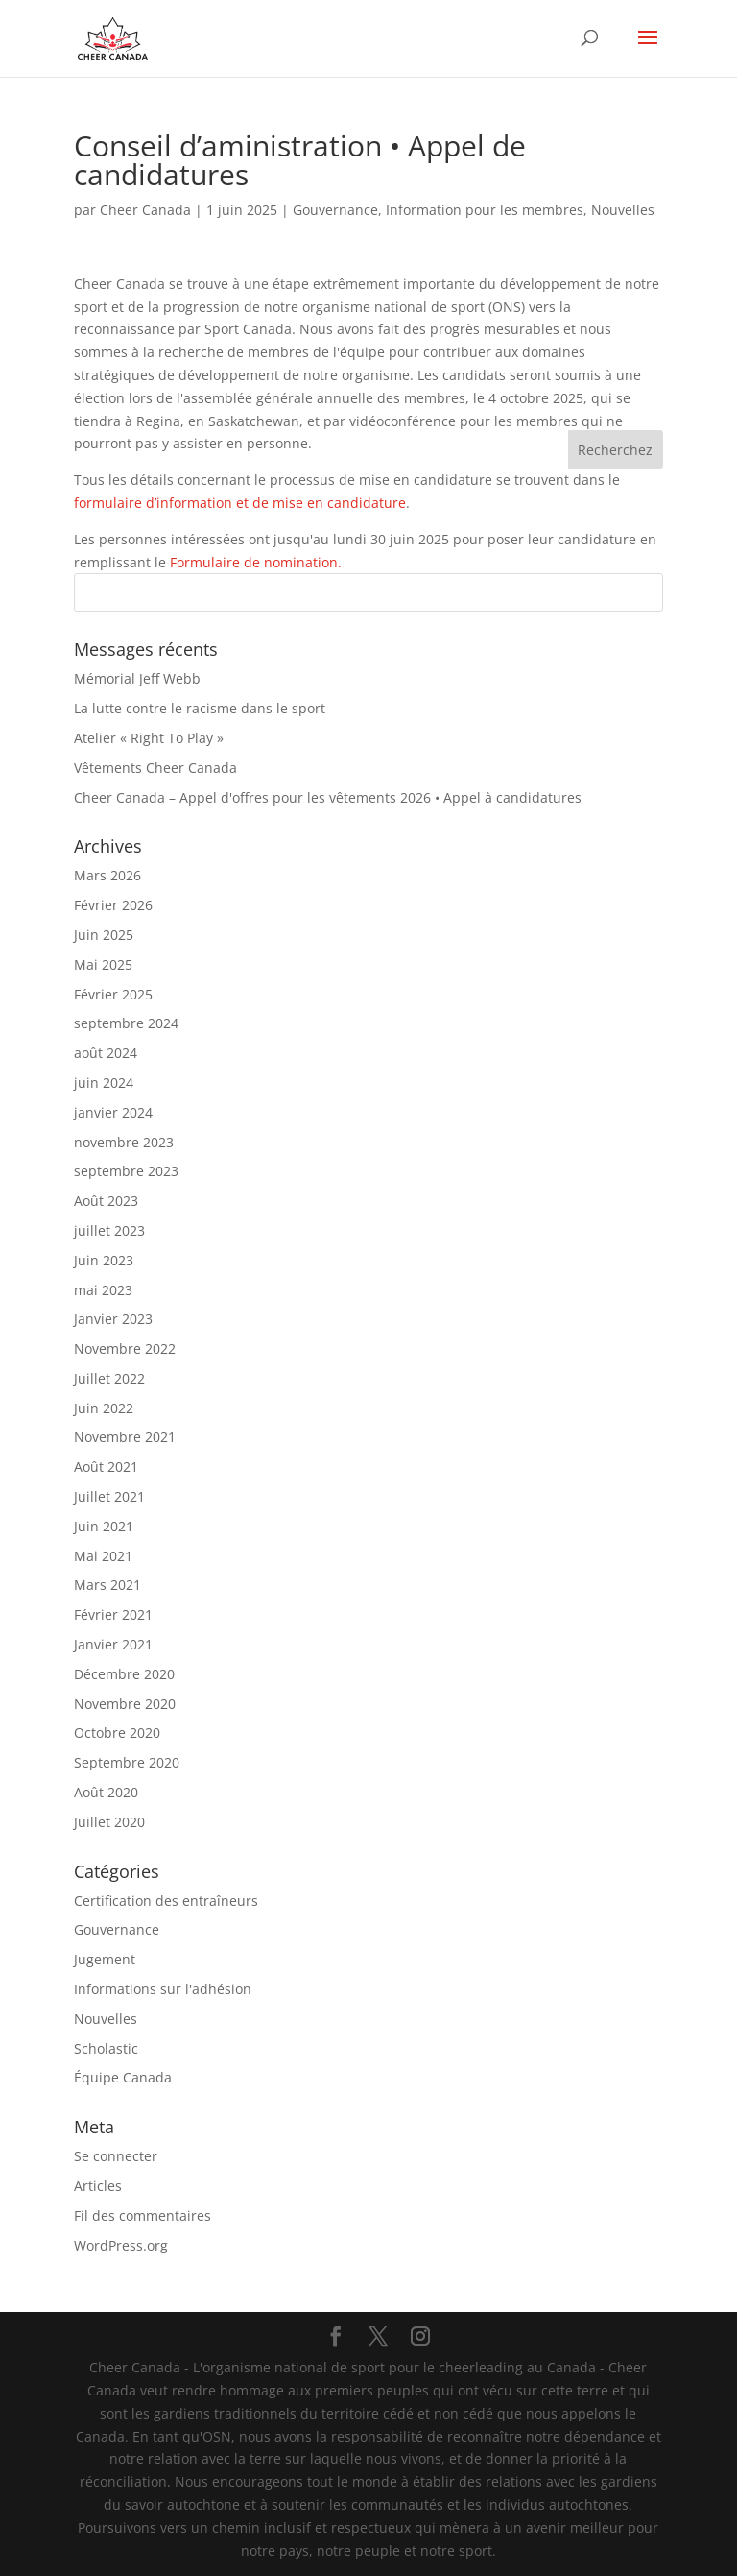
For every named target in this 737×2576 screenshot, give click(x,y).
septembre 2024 (126, 1023)
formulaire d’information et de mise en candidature (240, 503)
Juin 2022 (103, 1408)
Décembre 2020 (124, 1674)
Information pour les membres (484, 210)
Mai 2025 (103, 964)
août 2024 (105, 1053)
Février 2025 (113, 994)
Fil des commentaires (142, 2215)
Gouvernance (335, 210)
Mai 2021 (103, 1556)
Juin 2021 (103, 1526)
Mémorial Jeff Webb (137, 678)
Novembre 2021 (125, 1437)
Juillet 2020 (109, 1822)
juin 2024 (103, 1082)
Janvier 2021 (113, 1644)
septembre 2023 (126, 1171)
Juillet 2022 (109, 1378)
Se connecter (115, 2156)
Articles (98, 2186)
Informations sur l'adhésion (162, 1989)
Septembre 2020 (126, 1762)
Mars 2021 (107, 1585)
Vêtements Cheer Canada (155, 767)
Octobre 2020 (117, 1732)
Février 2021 (113, 1614)
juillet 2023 (109, 1230)
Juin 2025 (103, 935)
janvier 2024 (113, 1112)
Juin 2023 (103, 1260)
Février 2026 (113, 905)
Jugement (104, 1959)
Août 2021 (106, 1466)
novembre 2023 (124, 1142)
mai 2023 (103, 1290)
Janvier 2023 (113, 1319)
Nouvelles (622, 210)
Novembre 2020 (125, 1704)
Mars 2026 (107, 875)
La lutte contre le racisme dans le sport (199, 708)
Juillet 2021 (109, 1496)
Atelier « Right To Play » (149, 738)
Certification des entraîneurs (166, 1900)
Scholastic (106, 2048)
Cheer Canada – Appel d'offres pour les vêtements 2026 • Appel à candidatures (328, 797)
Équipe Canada (123, 2077)
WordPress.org (121, 2245)
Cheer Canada (145, 210)
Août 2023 (106, 1201)
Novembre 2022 (125, 1348)
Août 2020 (106, 1792)
